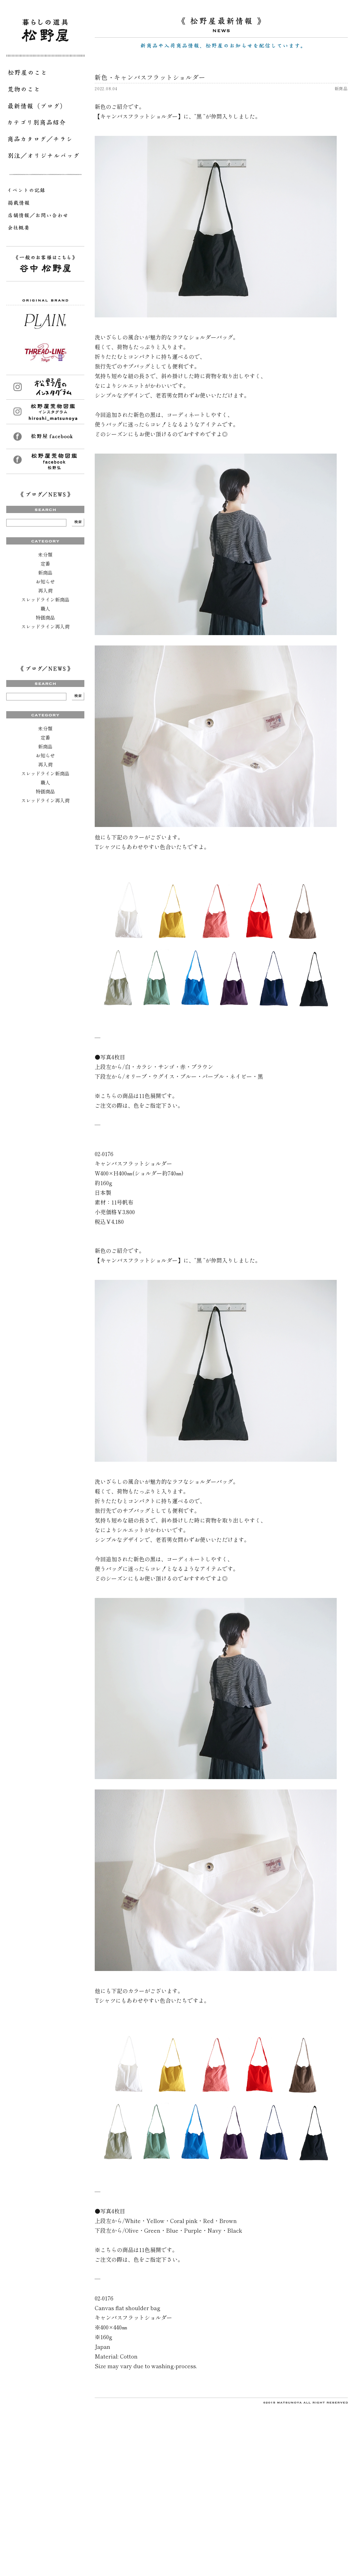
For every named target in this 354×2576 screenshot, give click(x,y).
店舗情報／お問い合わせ (45, 216)
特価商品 (45, 617)
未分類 (45, 554)
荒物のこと (45, 90)
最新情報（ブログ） (45, 107)
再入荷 (45, 590)
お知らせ (45, 581)
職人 (45, 608)
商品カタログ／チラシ (45, 140)
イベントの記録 (45, 191)
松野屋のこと (45, 74)
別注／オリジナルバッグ (45, 157)
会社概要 (45, 228)
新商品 (45, 572)
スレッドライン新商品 (45, 599)
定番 (45, 563)
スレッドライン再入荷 (45, 626)
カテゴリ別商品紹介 (45, 124)
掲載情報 (45, 204)
